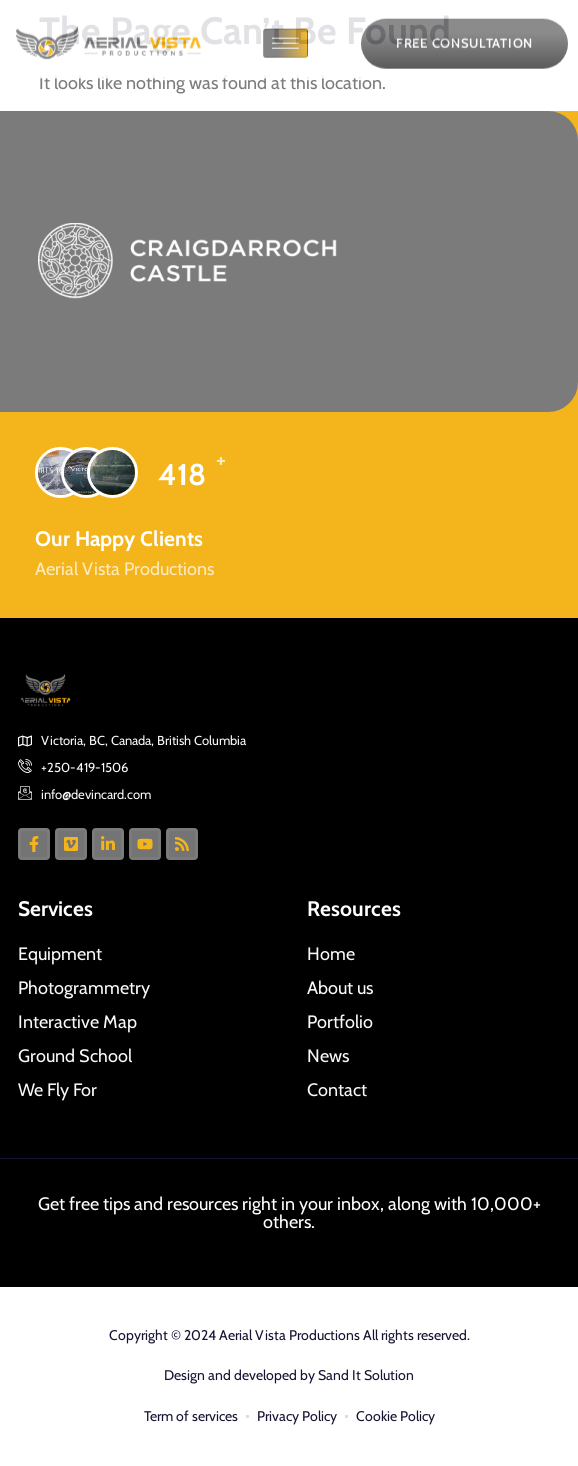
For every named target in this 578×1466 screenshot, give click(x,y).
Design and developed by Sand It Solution (289, 1375)
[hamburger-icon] (285, 53)
